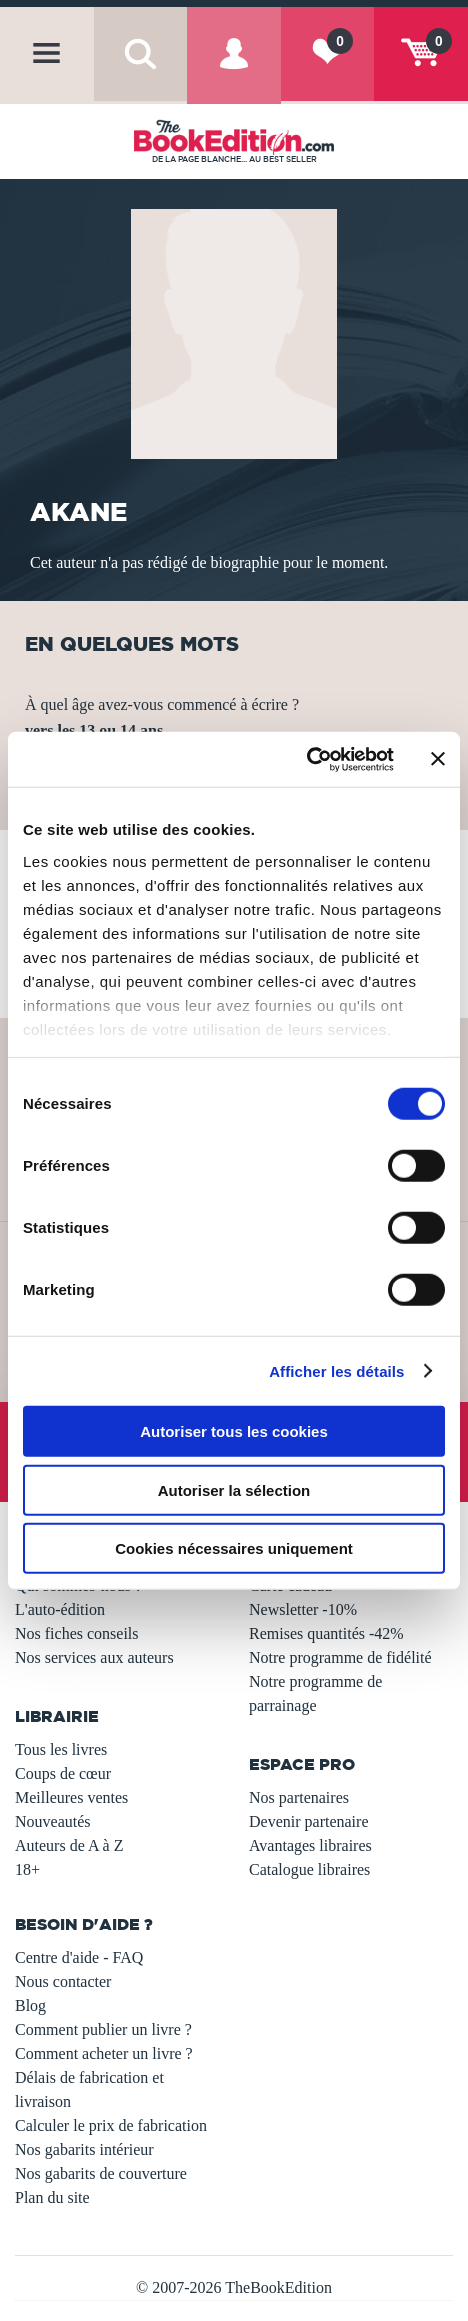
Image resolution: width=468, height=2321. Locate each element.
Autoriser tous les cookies (234, 1431)
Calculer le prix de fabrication (111, 2125)
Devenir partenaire (308, 1821)
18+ (27, 1869)
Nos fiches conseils (77, 1633)
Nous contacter (63, 1981)
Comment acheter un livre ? (104, 2053)
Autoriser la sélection (234, 1489)
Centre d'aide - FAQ (79, 1957)
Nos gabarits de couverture (101, 2173)
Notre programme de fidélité (340, 1657)
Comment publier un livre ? (103, 2029)
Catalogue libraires (309, 1869)
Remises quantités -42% (326, 1633)
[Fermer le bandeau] (438, 759)
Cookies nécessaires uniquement (234, 1548)
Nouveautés (53, 1821)
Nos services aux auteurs (94, 1657)
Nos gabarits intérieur (84, 2149)
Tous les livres (61, 1749)
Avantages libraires (310, 1845)
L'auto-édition (60, 1609)
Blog (30, 2005)
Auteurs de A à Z (69, 1845)
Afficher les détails (336, 1370)
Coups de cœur (63, 1773)
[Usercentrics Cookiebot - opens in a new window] (306, 759)
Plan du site (52, 2197)
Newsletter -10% (303, 1609)
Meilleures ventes (71, 1797)
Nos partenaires (299, 1797)
